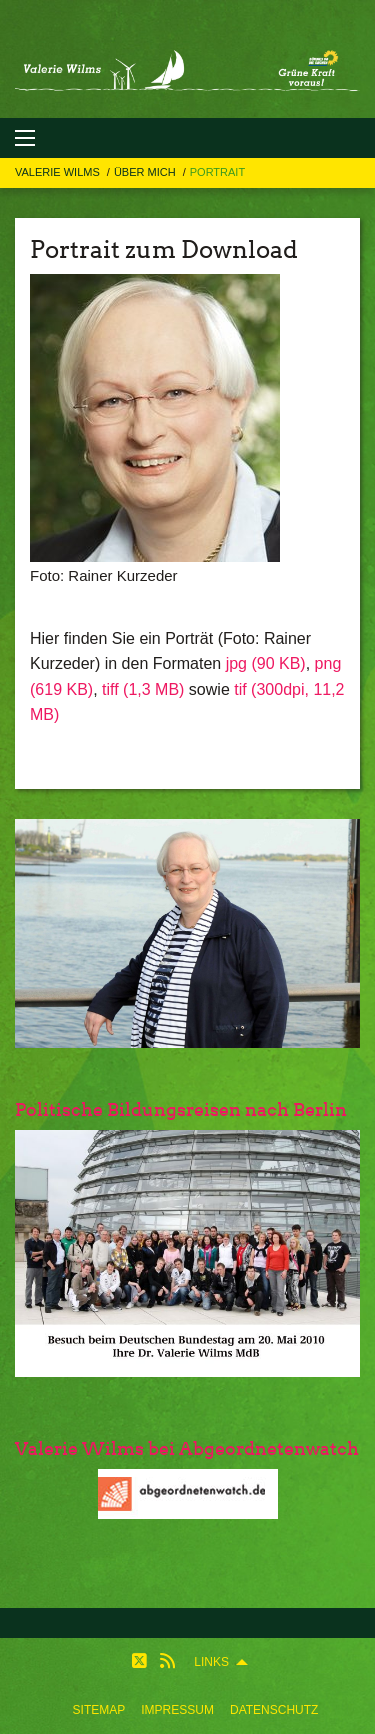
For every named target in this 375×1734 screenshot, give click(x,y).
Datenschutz (274, 1710)
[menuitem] (99, 1710)
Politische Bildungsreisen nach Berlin (181, 1109)
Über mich (146, 172)
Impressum (177, 1710)
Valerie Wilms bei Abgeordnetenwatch (187, 1448)
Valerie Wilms (59, 172)
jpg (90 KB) (266, 663)
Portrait (217, 172)
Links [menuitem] (211, 1662)
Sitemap (99, 1710)
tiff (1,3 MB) (143, 689)
